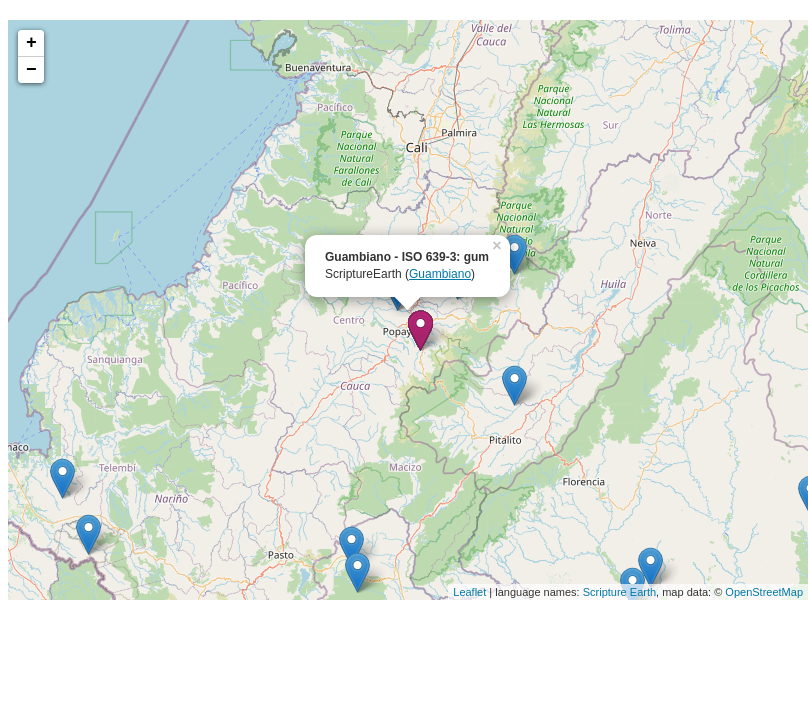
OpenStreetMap (764, 592)
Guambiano (440, 274)
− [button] (31, 70)
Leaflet (469, 592)
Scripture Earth (619, 592)
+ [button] (31, 43)
